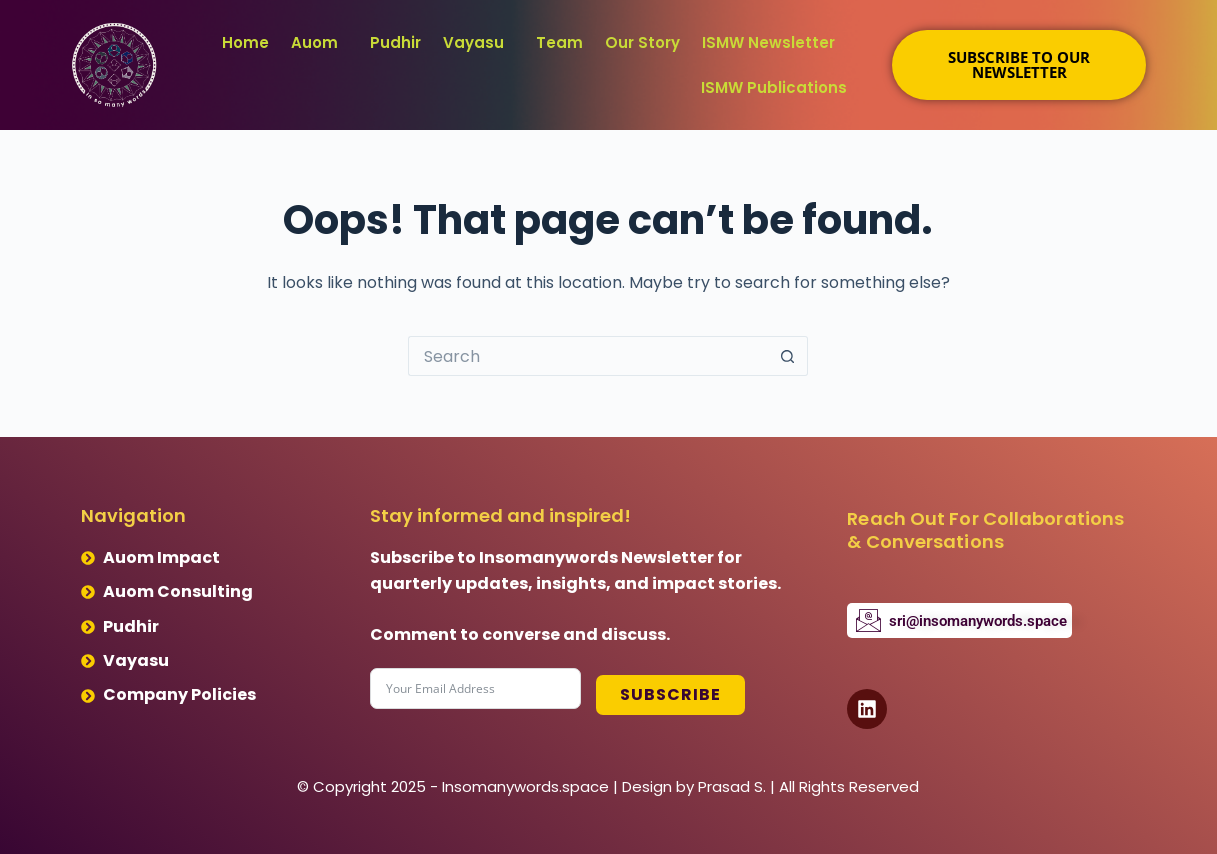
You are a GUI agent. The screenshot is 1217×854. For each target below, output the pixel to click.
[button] (319, 42)
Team (559, 42)
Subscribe (670, 688)
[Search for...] (588, 356)
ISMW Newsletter (768, 42)
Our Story (642, 42)
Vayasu (473, 42)
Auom (314, 42)
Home (245, 42)
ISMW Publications (774, 87)
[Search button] (788, 356)
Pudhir (395, 42)
